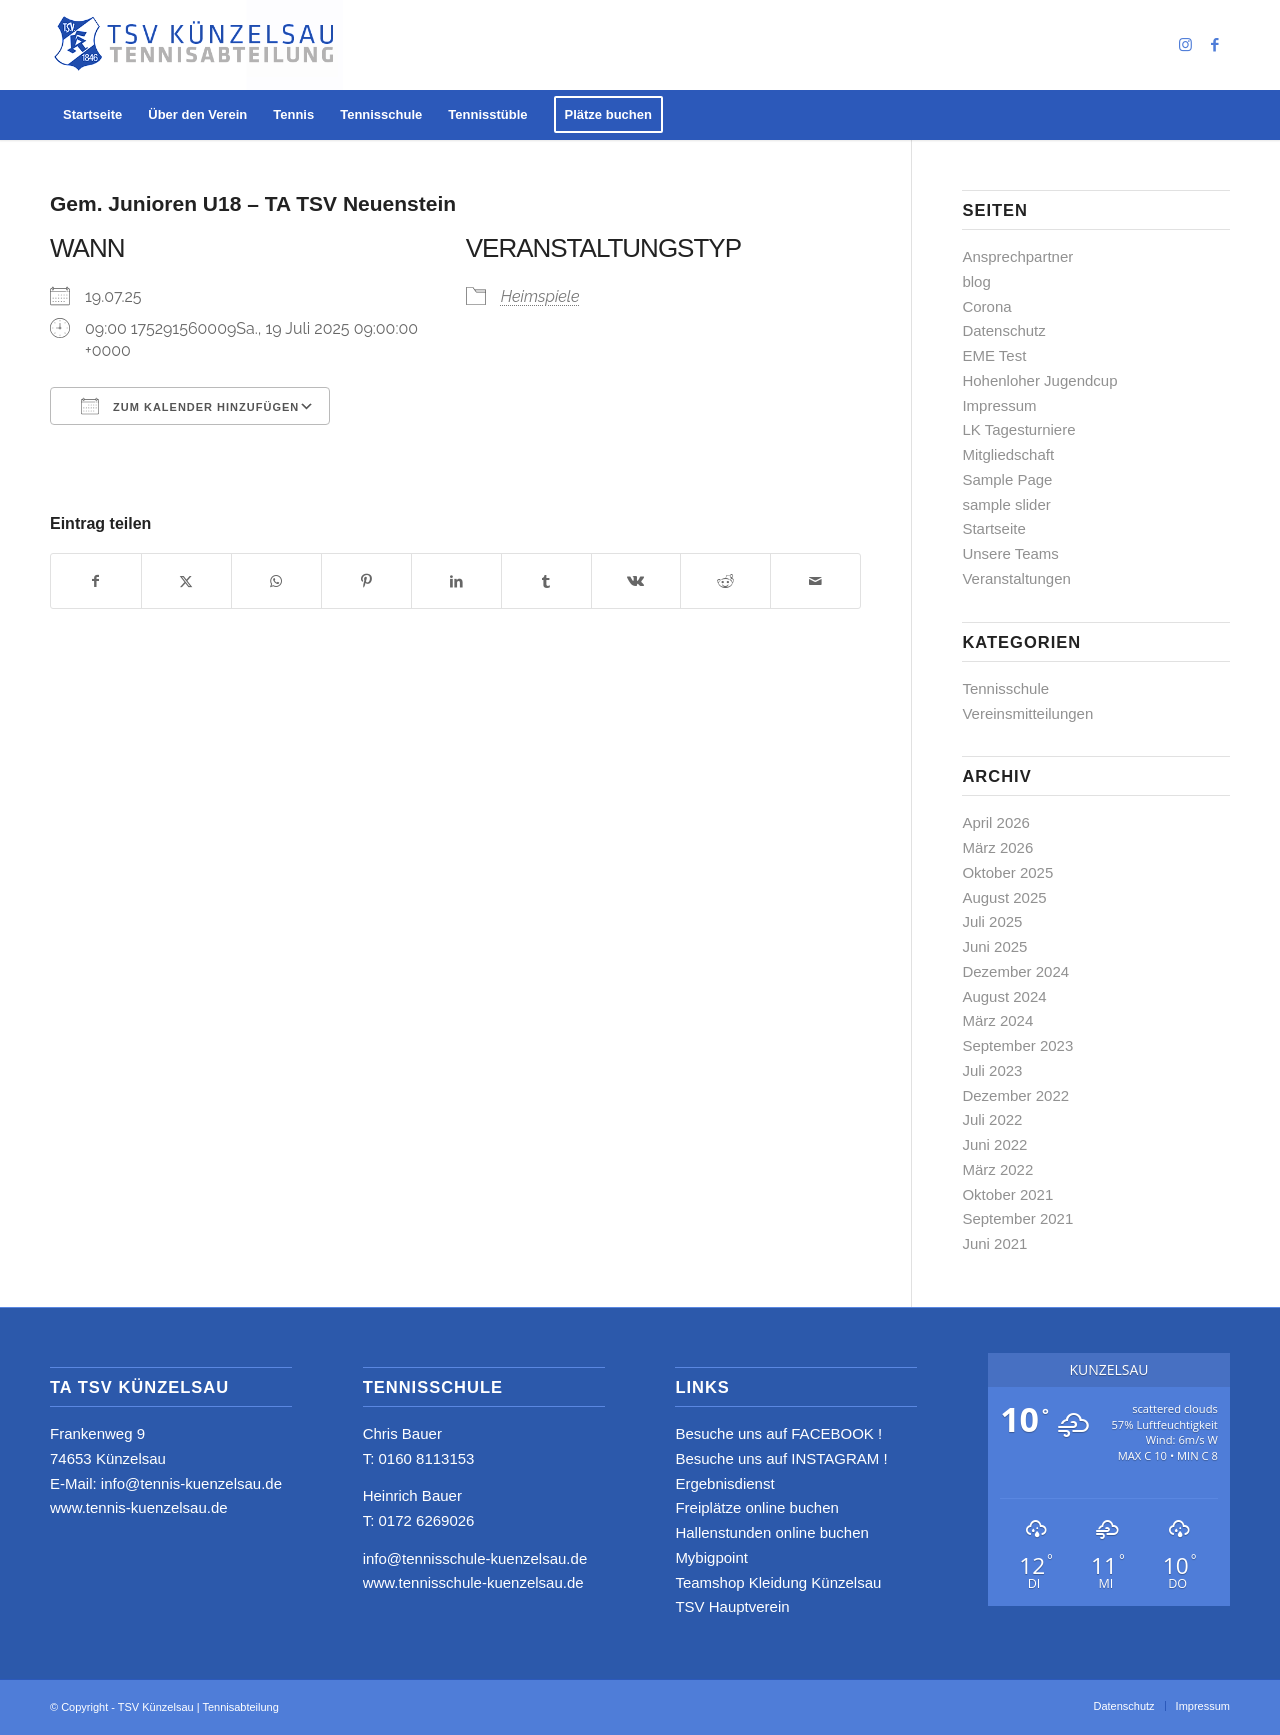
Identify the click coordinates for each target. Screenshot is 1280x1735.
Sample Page (1007, 479)
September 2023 (1017, 1045)
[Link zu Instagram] (1185, 45)
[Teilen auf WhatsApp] (276, 581)
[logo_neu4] (196, 45)
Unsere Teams (1010, 553)
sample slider (1006, 504)
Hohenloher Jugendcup (1039, 380)
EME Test (994, 355)
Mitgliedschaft (1008, 454)
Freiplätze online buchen (756, 1507)
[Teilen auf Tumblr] (546, 581)
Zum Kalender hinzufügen (190, 406)
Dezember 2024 (1015, 971)
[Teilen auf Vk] (636, 581)
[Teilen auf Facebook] (96, 581)
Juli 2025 (992, 921)
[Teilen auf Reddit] (725, 581)
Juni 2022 (994, 1144)
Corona (986, 306)
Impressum (999, 405)
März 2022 (997, 1169)
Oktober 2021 (1007, 1194)
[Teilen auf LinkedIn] (456, 581)
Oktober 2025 (1007, 872)
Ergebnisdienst (724, 1483)
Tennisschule (1005, 688)
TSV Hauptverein (732, 1606)
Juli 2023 (992, 1070)
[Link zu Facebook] (1215, 45)
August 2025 (1004, 897)
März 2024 (997, 1020)
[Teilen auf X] (186, 581)
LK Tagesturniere (1018, 429)
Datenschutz (1003, 330)
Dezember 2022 (1015, 1095)
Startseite (993, 528)
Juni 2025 (994, 946)
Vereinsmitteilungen (1027, 713)
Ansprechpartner (1017, 256)
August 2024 (1004, 996)
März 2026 (997, 847)
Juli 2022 (992, 1119)
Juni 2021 (994, 1243)
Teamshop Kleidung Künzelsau (778, 1582)
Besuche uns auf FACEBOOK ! (778, 1433)
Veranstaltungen (1016, 578)
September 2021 (1017, 1218)
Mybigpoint (711, 1557)
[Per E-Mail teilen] (815, 581)
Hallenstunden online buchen (771, 1532)
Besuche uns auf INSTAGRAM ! (781, 1458)
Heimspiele (540, 296)
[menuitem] (92, 115)
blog (976, 281)
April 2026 (996, 822)
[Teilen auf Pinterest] (366, 581)
